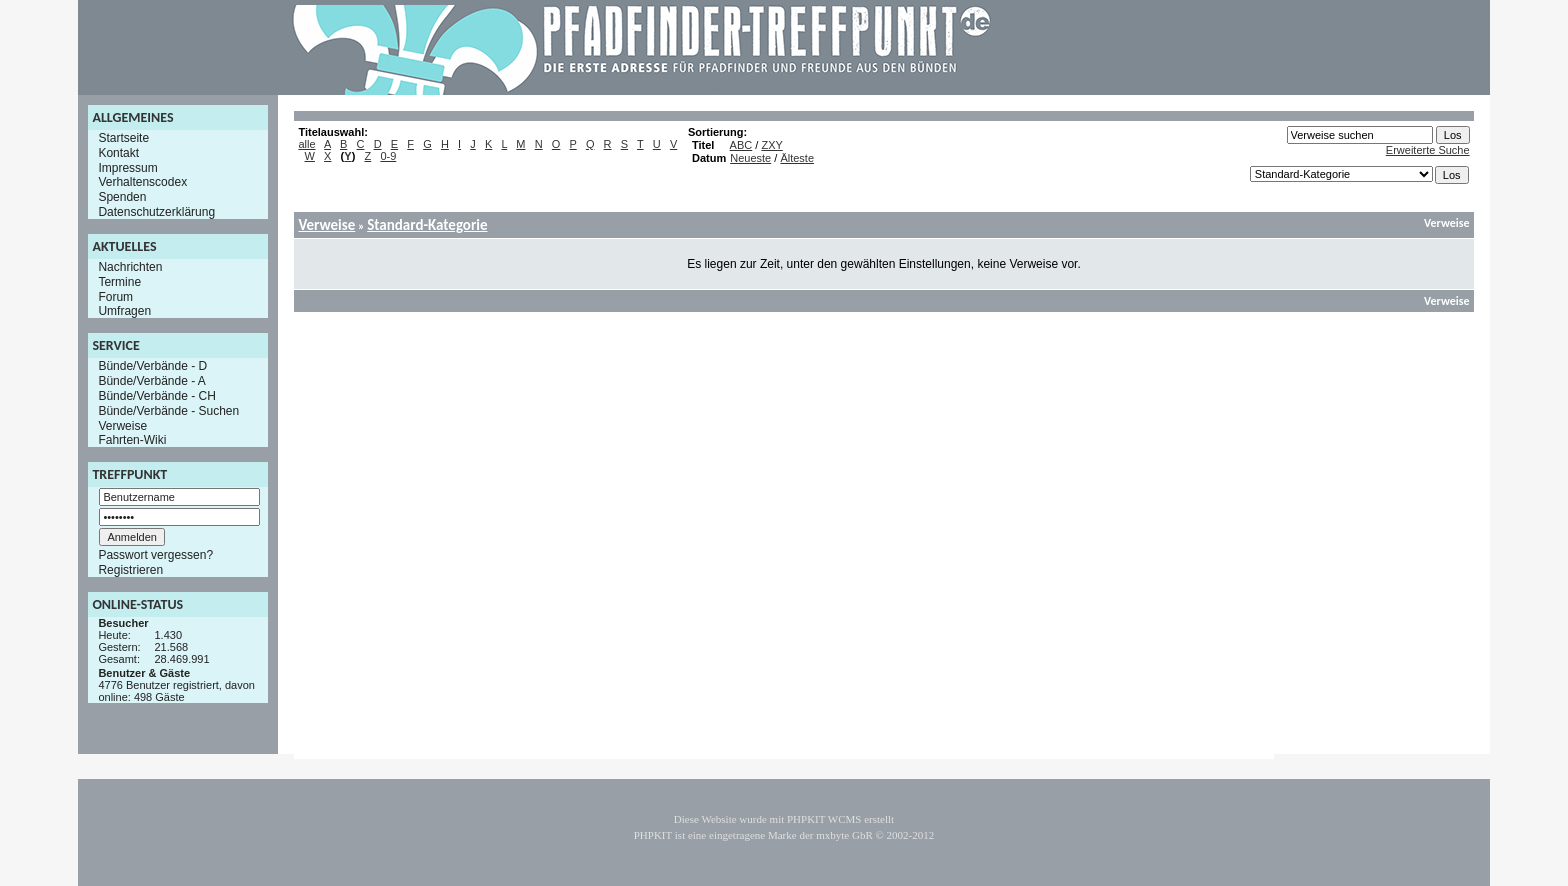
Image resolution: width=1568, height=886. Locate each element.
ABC (741, 145)
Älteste (797, 158)
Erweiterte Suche (1428, 150)
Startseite (123, 138)
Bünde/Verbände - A (151, 381)
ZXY (771, 145)
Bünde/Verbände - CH (156, 396)
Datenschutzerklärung (156, 212)
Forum (115, 296)
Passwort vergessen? (155, 555)
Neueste (750, 158)
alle (306, 144)
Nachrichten (130, 267)
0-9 (388, 156)
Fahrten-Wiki (132, 440)
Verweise (122, 425)
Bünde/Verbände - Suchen (168, 411)
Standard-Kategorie (427, 225)
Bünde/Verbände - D (152, 366)
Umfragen (124, 311)
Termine (119, 282)
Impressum (127, 167)
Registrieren (130, 570)
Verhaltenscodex (142, 182)
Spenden (122, 197)
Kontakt (118, 153)
